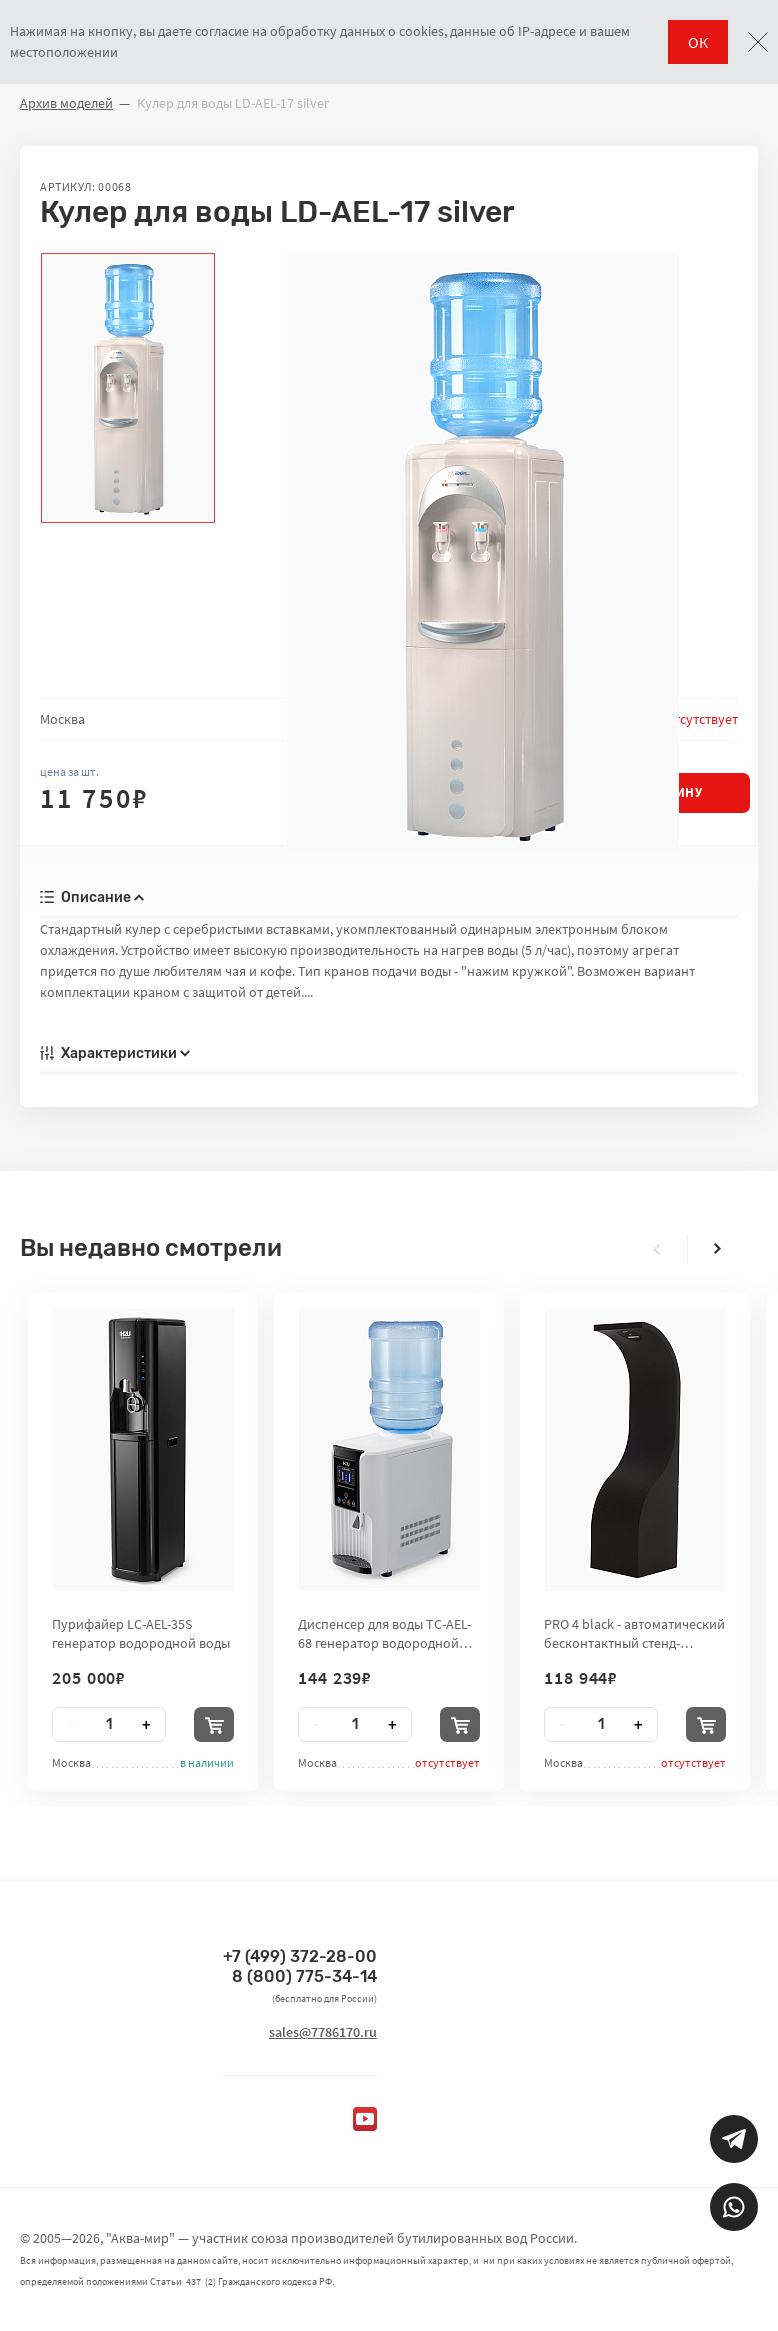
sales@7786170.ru (323, 2032)
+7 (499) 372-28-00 (300, 1956)
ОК (698, 42)
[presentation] (657, 1249)
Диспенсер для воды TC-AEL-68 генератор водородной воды (384, 1633)
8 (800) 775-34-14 (304, 1976)
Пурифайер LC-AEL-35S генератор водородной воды (141, 1633)
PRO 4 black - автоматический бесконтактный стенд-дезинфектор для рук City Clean (634, 1633)
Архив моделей (66, 103)
